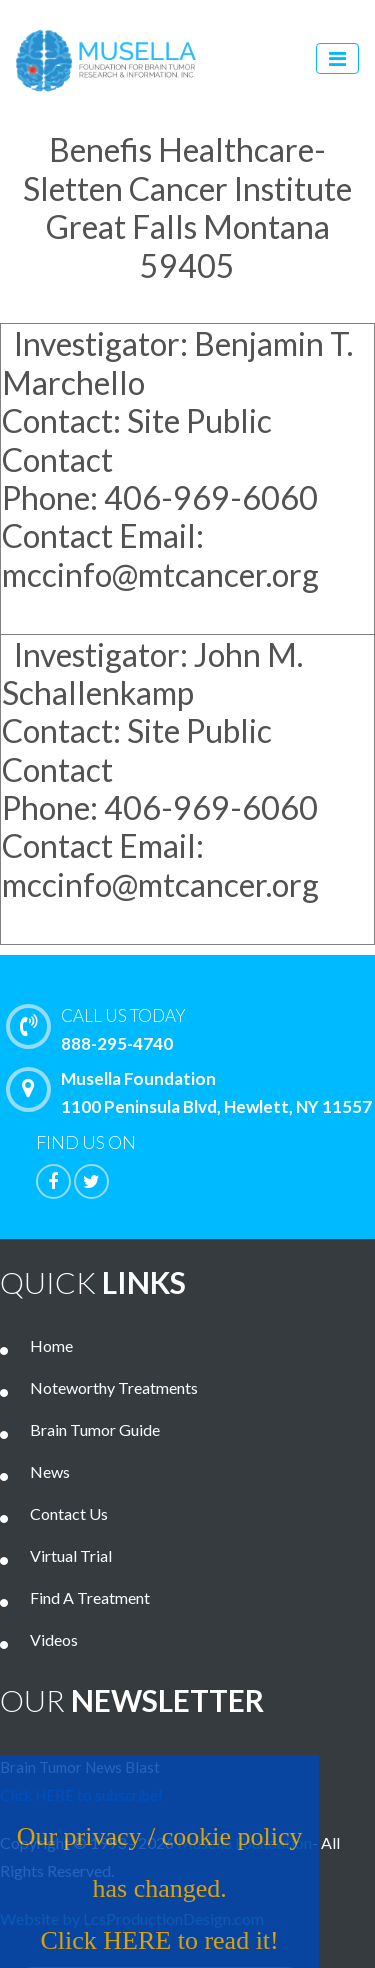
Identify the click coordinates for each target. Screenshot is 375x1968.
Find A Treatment (90, 1597)
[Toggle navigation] (337, 58)
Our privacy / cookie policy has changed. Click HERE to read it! (150, 1900)
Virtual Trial (71, 1555)
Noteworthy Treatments (114, 1387)
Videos (54, 1639)
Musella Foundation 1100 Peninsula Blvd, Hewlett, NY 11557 (194, 1092)
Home (51, 1345)
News (50, 1471)
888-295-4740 (195, 1028)
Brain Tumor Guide (95, 1429)
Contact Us (69, 1513)
